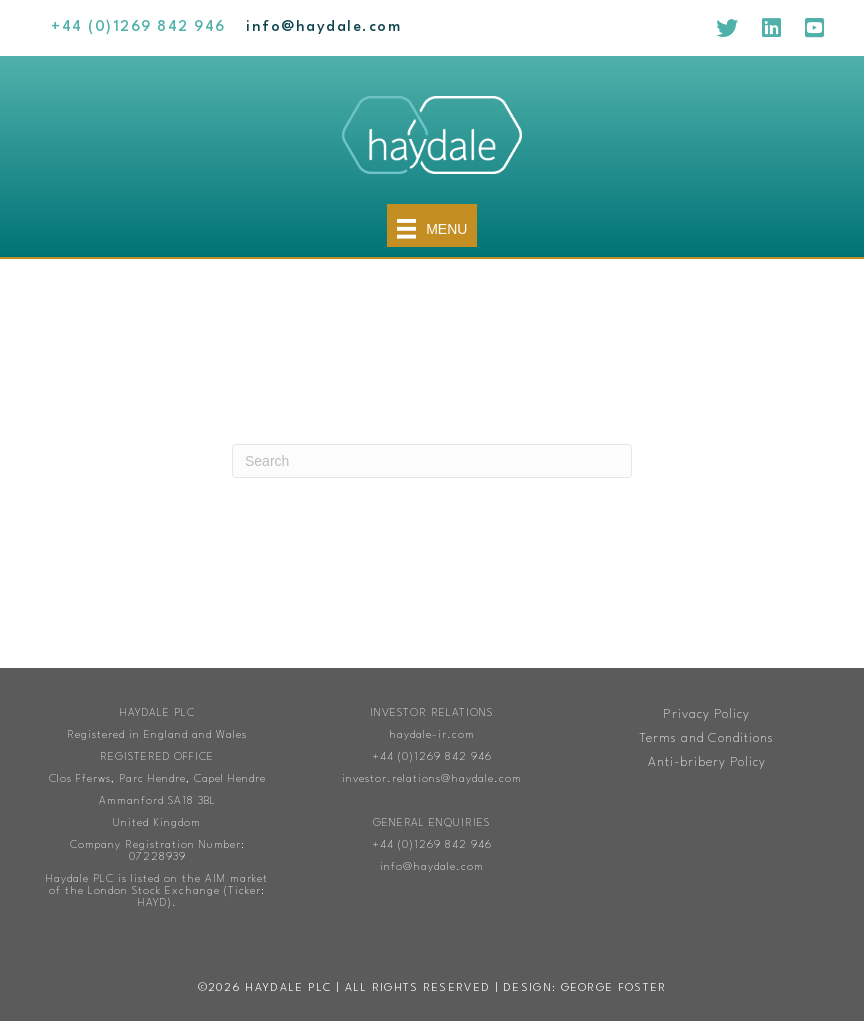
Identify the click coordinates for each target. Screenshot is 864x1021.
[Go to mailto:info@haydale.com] (323, 27)
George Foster (614, 988)
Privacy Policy (706, 714)
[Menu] (432, 225)
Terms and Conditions (706, 738)
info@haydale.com (432, 867)
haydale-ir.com (432, 735)
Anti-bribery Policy (707, 762)
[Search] (432, 461)
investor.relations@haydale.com (432, 779)
